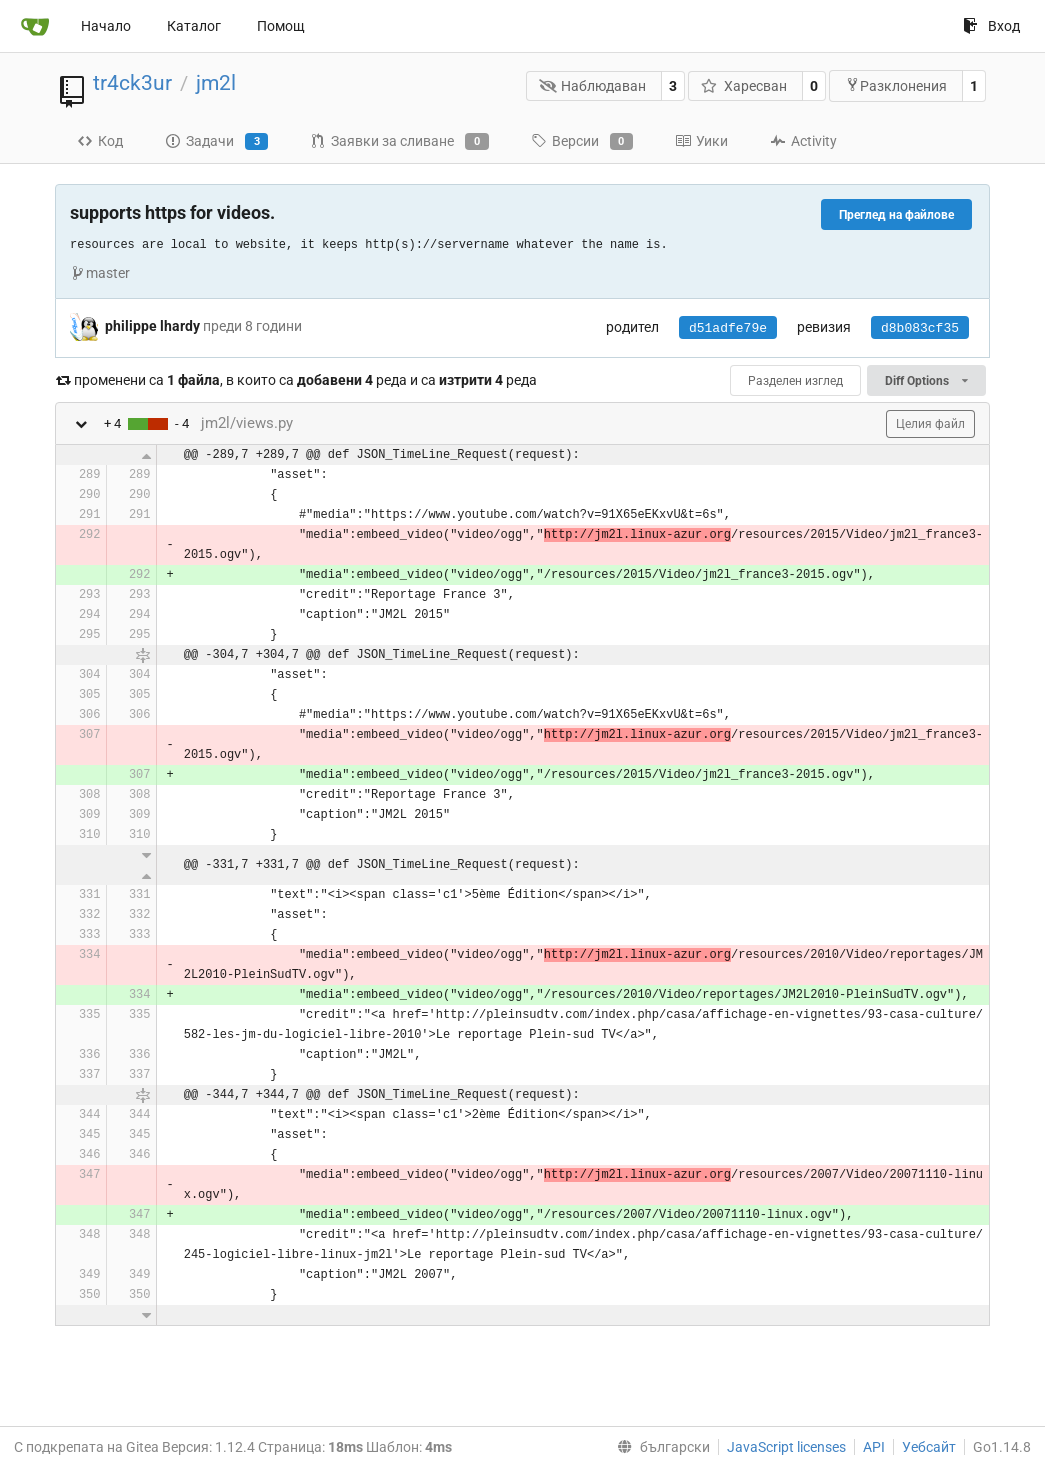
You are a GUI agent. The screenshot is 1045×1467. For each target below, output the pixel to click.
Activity (803, 141)
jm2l (216, 83)
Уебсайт (929, 1447)
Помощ (281, 26)
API (874, 1447)
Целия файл (930, 424)
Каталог (194, 26)
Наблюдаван (593, 86)
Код (100, 141)
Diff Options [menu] (926, 381)
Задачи (216, 142)
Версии (582, 142)
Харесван (744, 86)
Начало (106, 26)
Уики (701, 141)
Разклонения (896, 85)
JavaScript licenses (786, 1447)
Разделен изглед (795, 381)
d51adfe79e (728, 328)
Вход (991, 26)
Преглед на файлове (896, 215)
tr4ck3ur (132, 83)
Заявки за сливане (399, 142)
